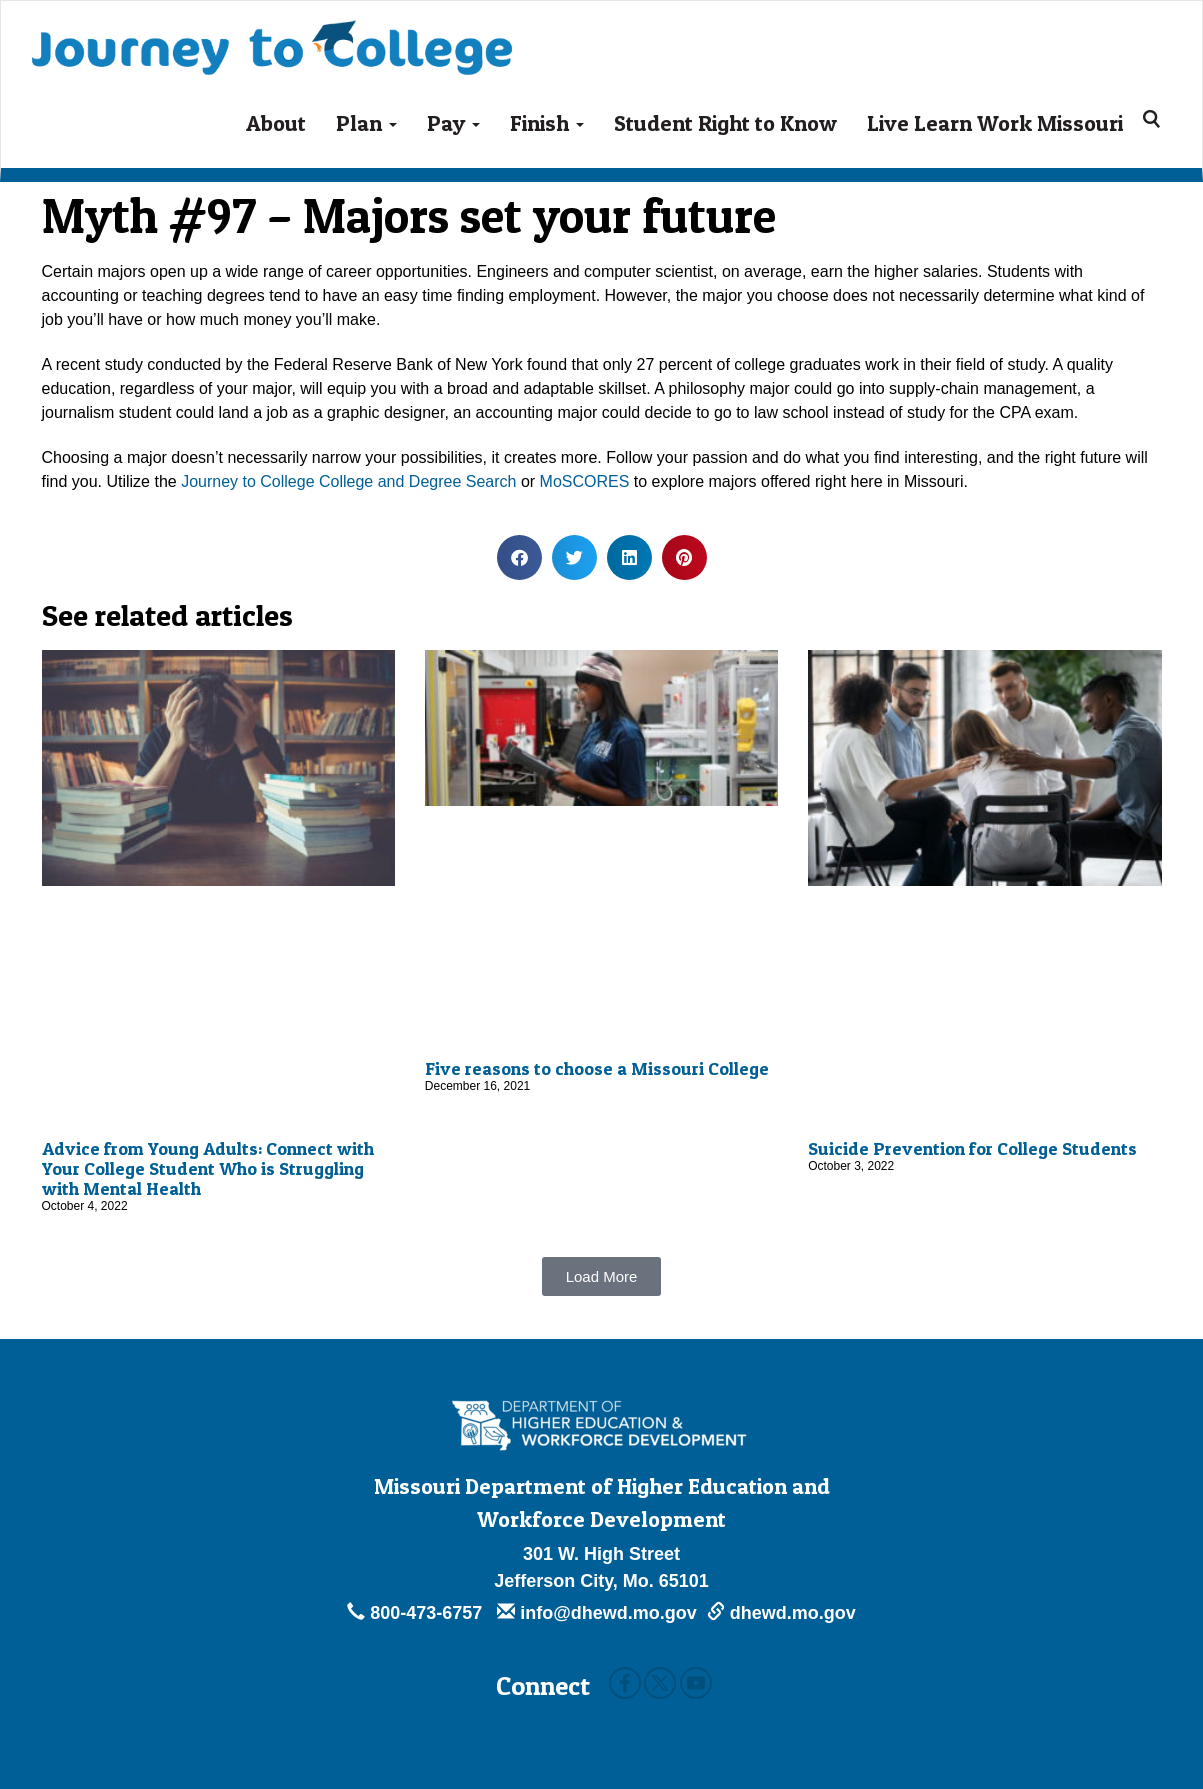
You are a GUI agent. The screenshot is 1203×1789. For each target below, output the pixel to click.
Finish (547, 123)
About (276, 123)
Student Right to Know (725, 123)
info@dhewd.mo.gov (597, 1613)
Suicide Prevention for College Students (972, 1148)
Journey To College (272, 33)
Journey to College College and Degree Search (348, 481)
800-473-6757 (417, 1613)
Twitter (660, 1683)
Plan (366, 123)
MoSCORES (585, 481)
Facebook (625, 1683)
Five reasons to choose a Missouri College (597, 1068)
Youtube (696, 1683)
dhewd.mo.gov (781, 1613)
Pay (453, 123)
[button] (519, 557)
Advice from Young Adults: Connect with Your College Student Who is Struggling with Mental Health (208, 1168)
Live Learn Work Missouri (995, 123)
